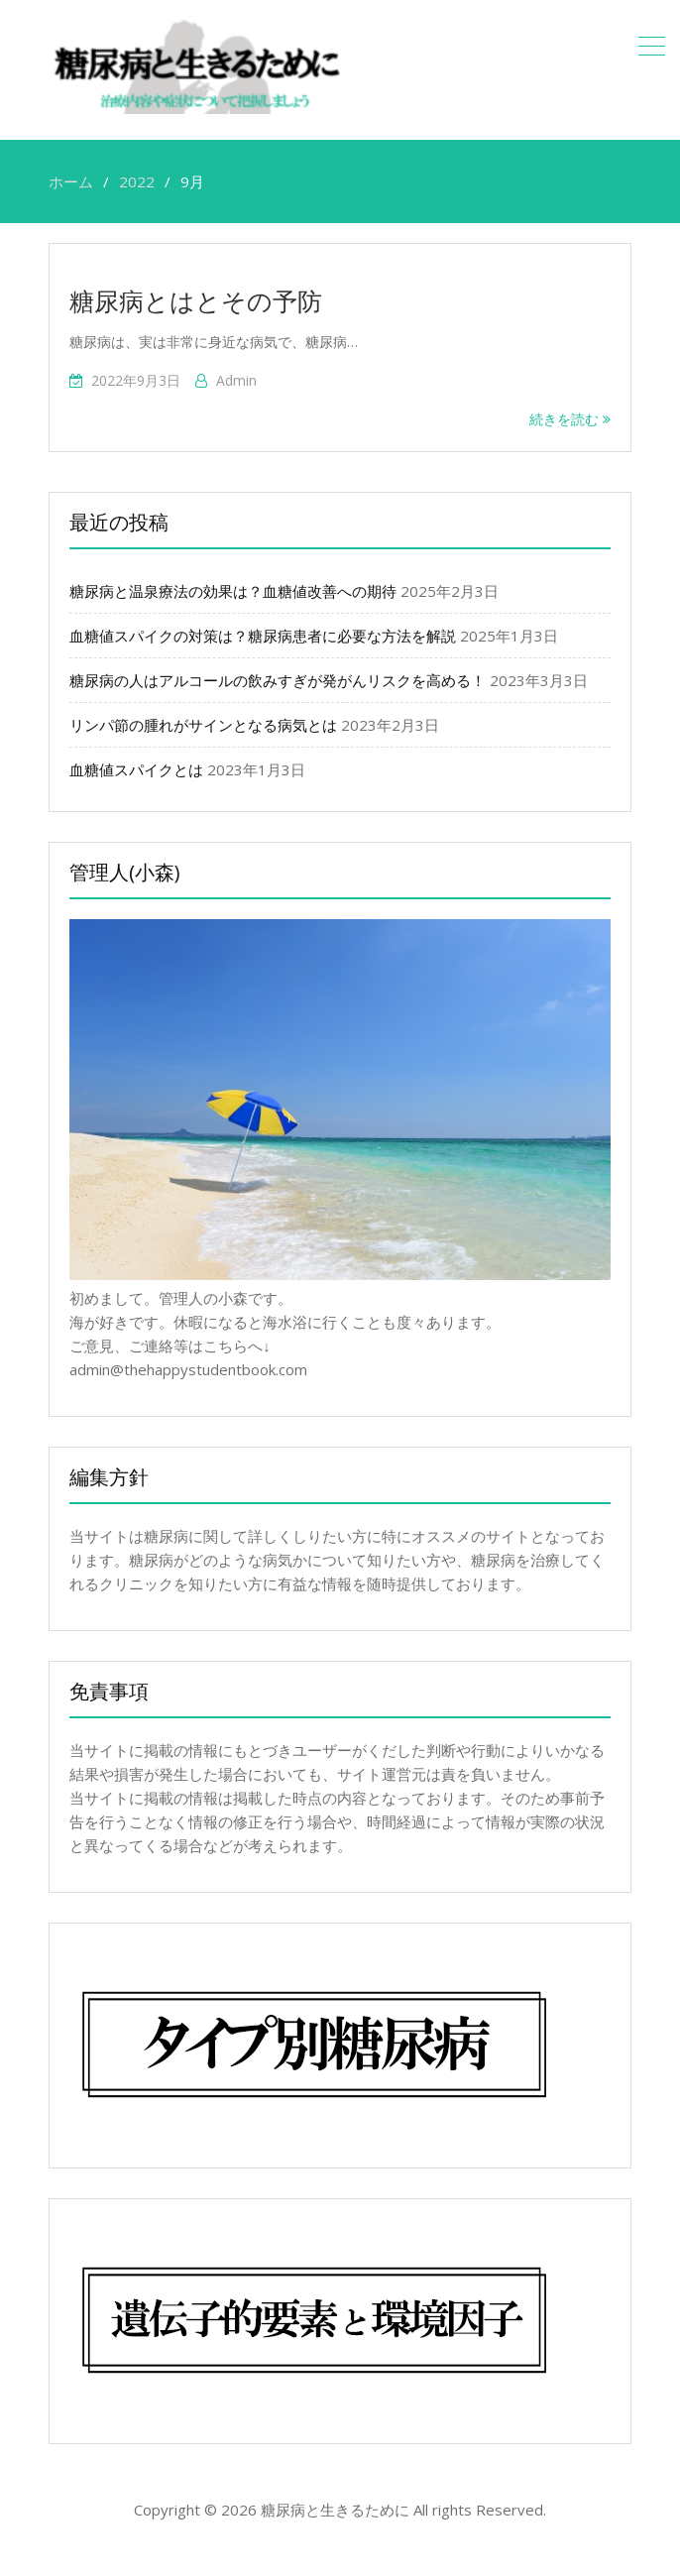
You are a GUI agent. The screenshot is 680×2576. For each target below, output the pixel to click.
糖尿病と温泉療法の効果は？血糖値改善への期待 (233, 591)
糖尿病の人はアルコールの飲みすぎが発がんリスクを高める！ (277, 680)
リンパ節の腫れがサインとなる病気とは (203, 725)
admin (236, 380)
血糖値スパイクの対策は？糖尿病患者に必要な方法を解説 (262, 635)
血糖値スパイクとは (136, 769)
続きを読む (570, 419)
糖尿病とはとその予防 (195, 300)
